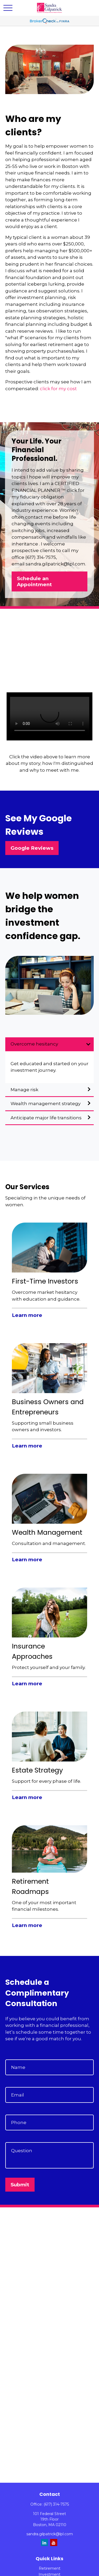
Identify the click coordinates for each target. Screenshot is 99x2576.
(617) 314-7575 (56, 2504)
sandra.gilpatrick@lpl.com (49, 2534)
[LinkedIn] (44, 2542)
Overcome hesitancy (34, 1044)
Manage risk (24, 1089)
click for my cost (58, 388)
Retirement (49, 2568)
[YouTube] (53, 2542)
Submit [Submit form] (20, 2185)
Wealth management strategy (46, 1103)
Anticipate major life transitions (46, 1117)
